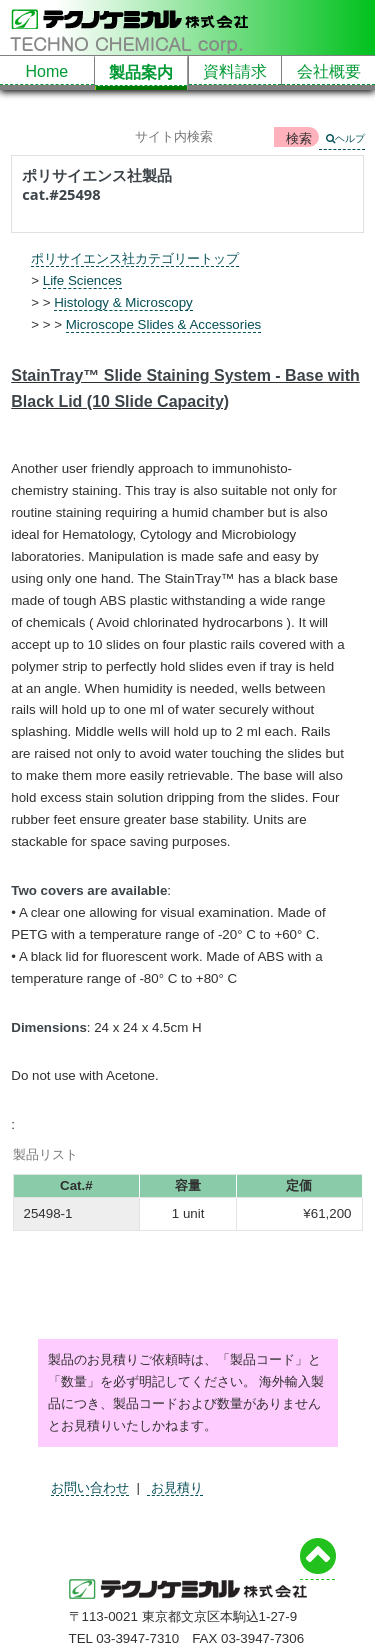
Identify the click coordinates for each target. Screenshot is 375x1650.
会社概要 (329, 71)
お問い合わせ (90, 1487)
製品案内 (141, 72)
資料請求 (235, 71)
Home (47, 71)
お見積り (175, 1487)
